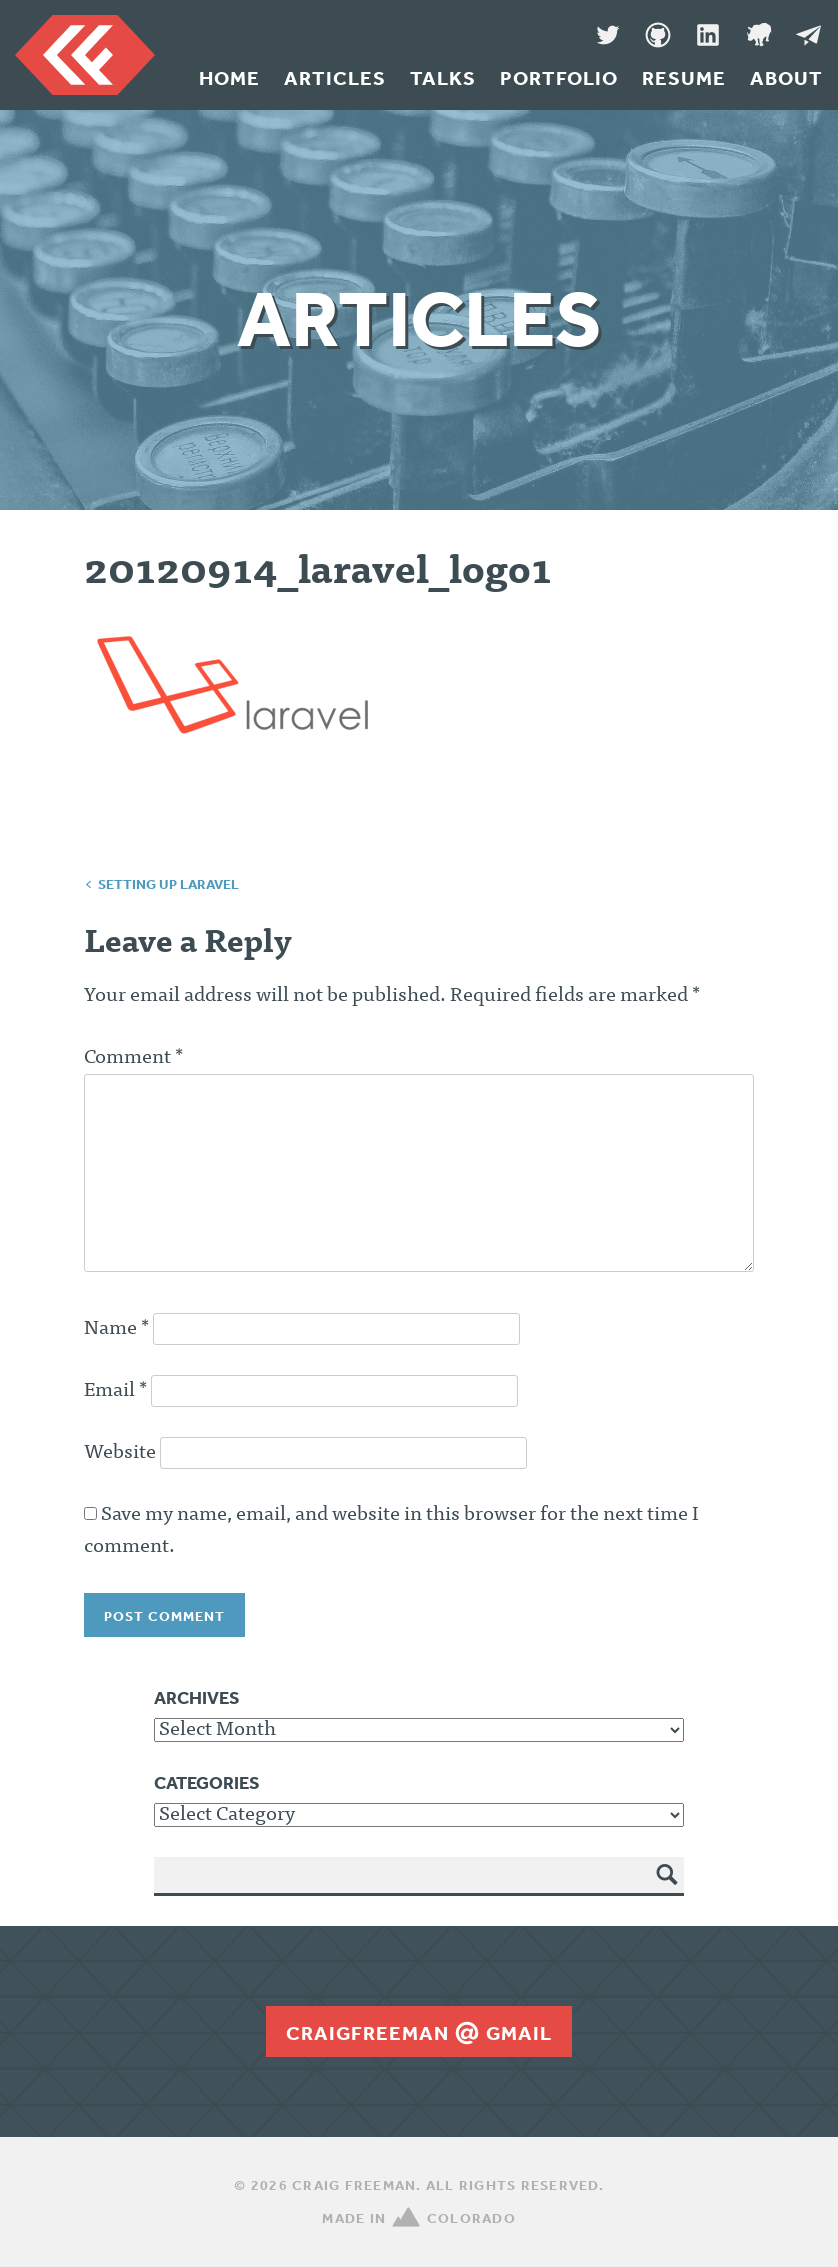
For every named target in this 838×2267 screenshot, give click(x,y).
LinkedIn (708, 35)
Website (120, 1453)
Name (116, 1329)
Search (668, 1889)
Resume (684, 78)
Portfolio (559, 78)
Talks (443, 78)
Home (229, 78)
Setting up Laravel (168, 884)
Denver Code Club (758, 35)
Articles (335, 78)
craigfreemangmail (419, 2033)
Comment (133, 1058)
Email (115, 1391)
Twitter (608, 35)
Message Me (808, 35)
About (786, 78)
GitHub (658, 35)
